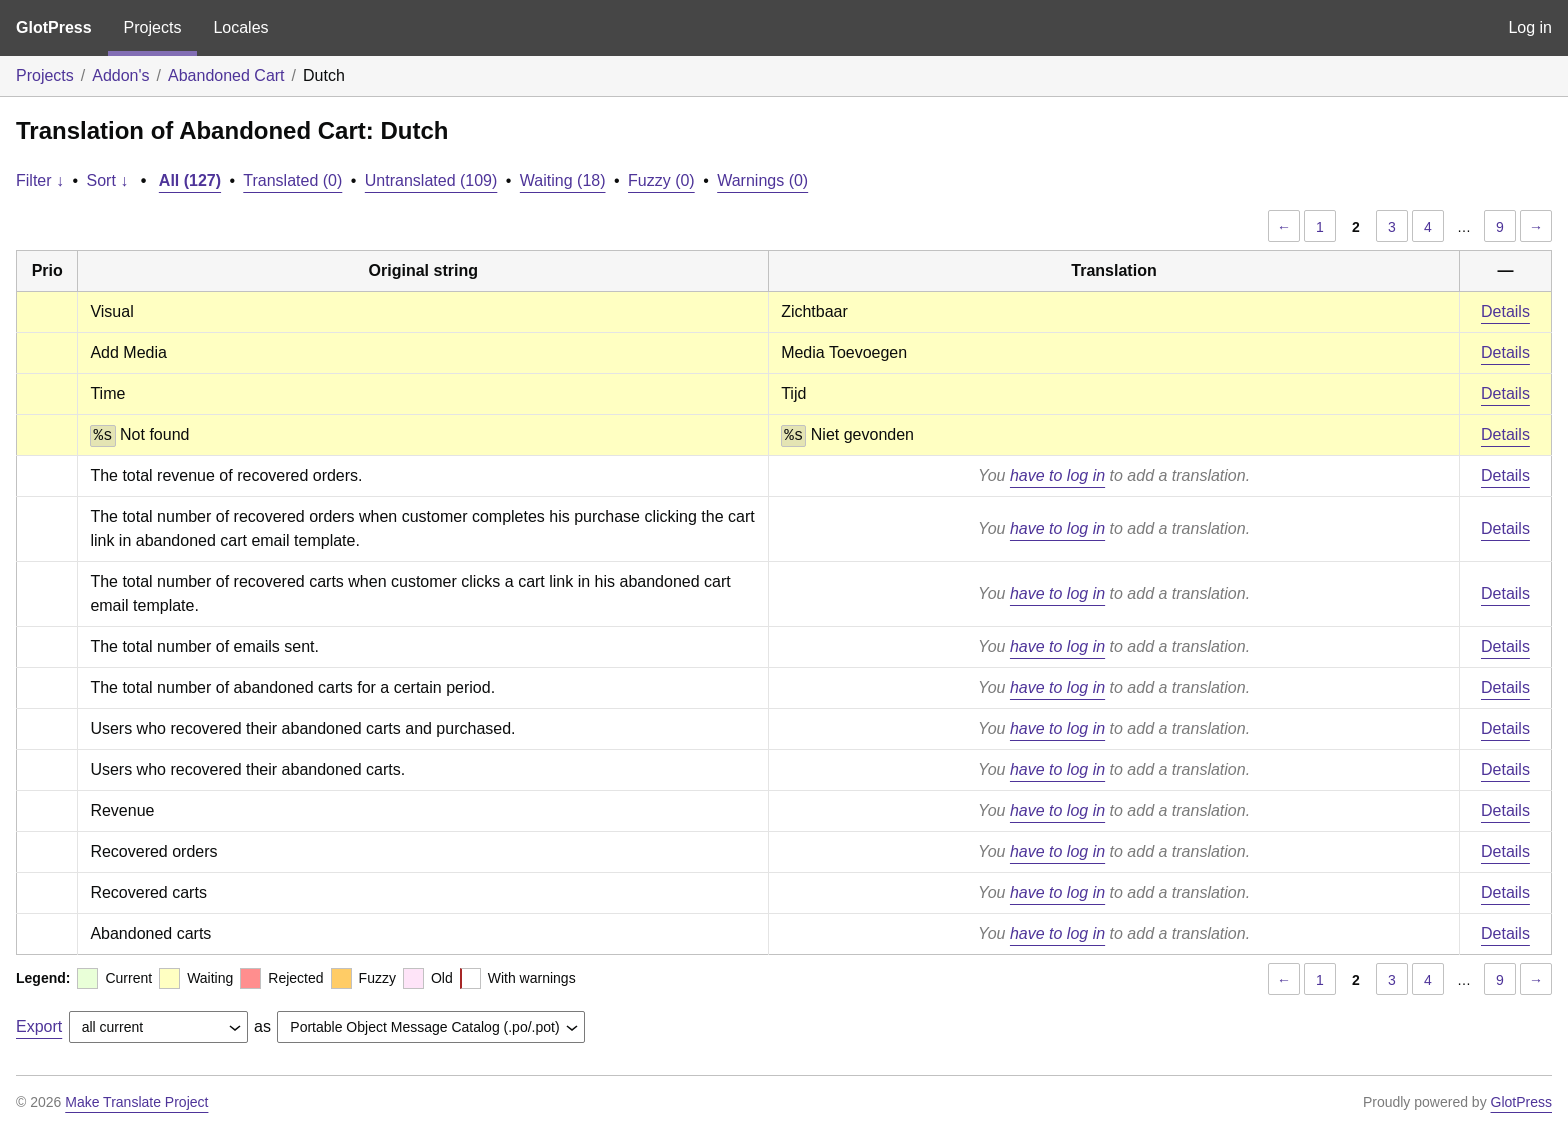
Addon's (120, 75)
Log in (1530, 27)
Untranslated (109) (431, 180)
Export (39, 1026)
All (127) (190, 180)
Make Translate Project (136, 1102)
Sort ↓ (108, 180)
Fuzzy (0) (661, 180)
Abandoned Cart (226, 75)
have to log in (1057, 475)
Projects (153, 27)
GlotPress (54, 27)
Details (1505, 311)
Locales (240, 27)
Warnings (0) (762, 180)
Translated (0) (292, 180)
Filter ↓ (40, 180)
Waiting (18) (563, 180)
